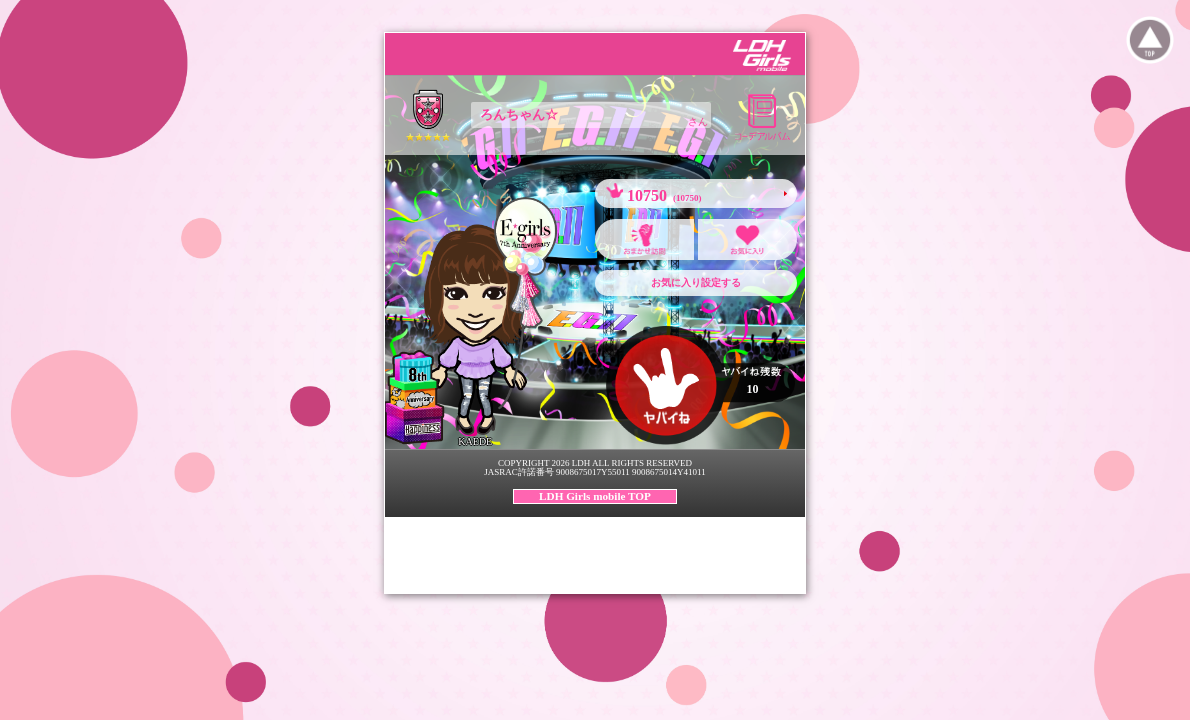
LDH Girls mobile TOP (595, 496)
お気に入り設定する (696, 282)
